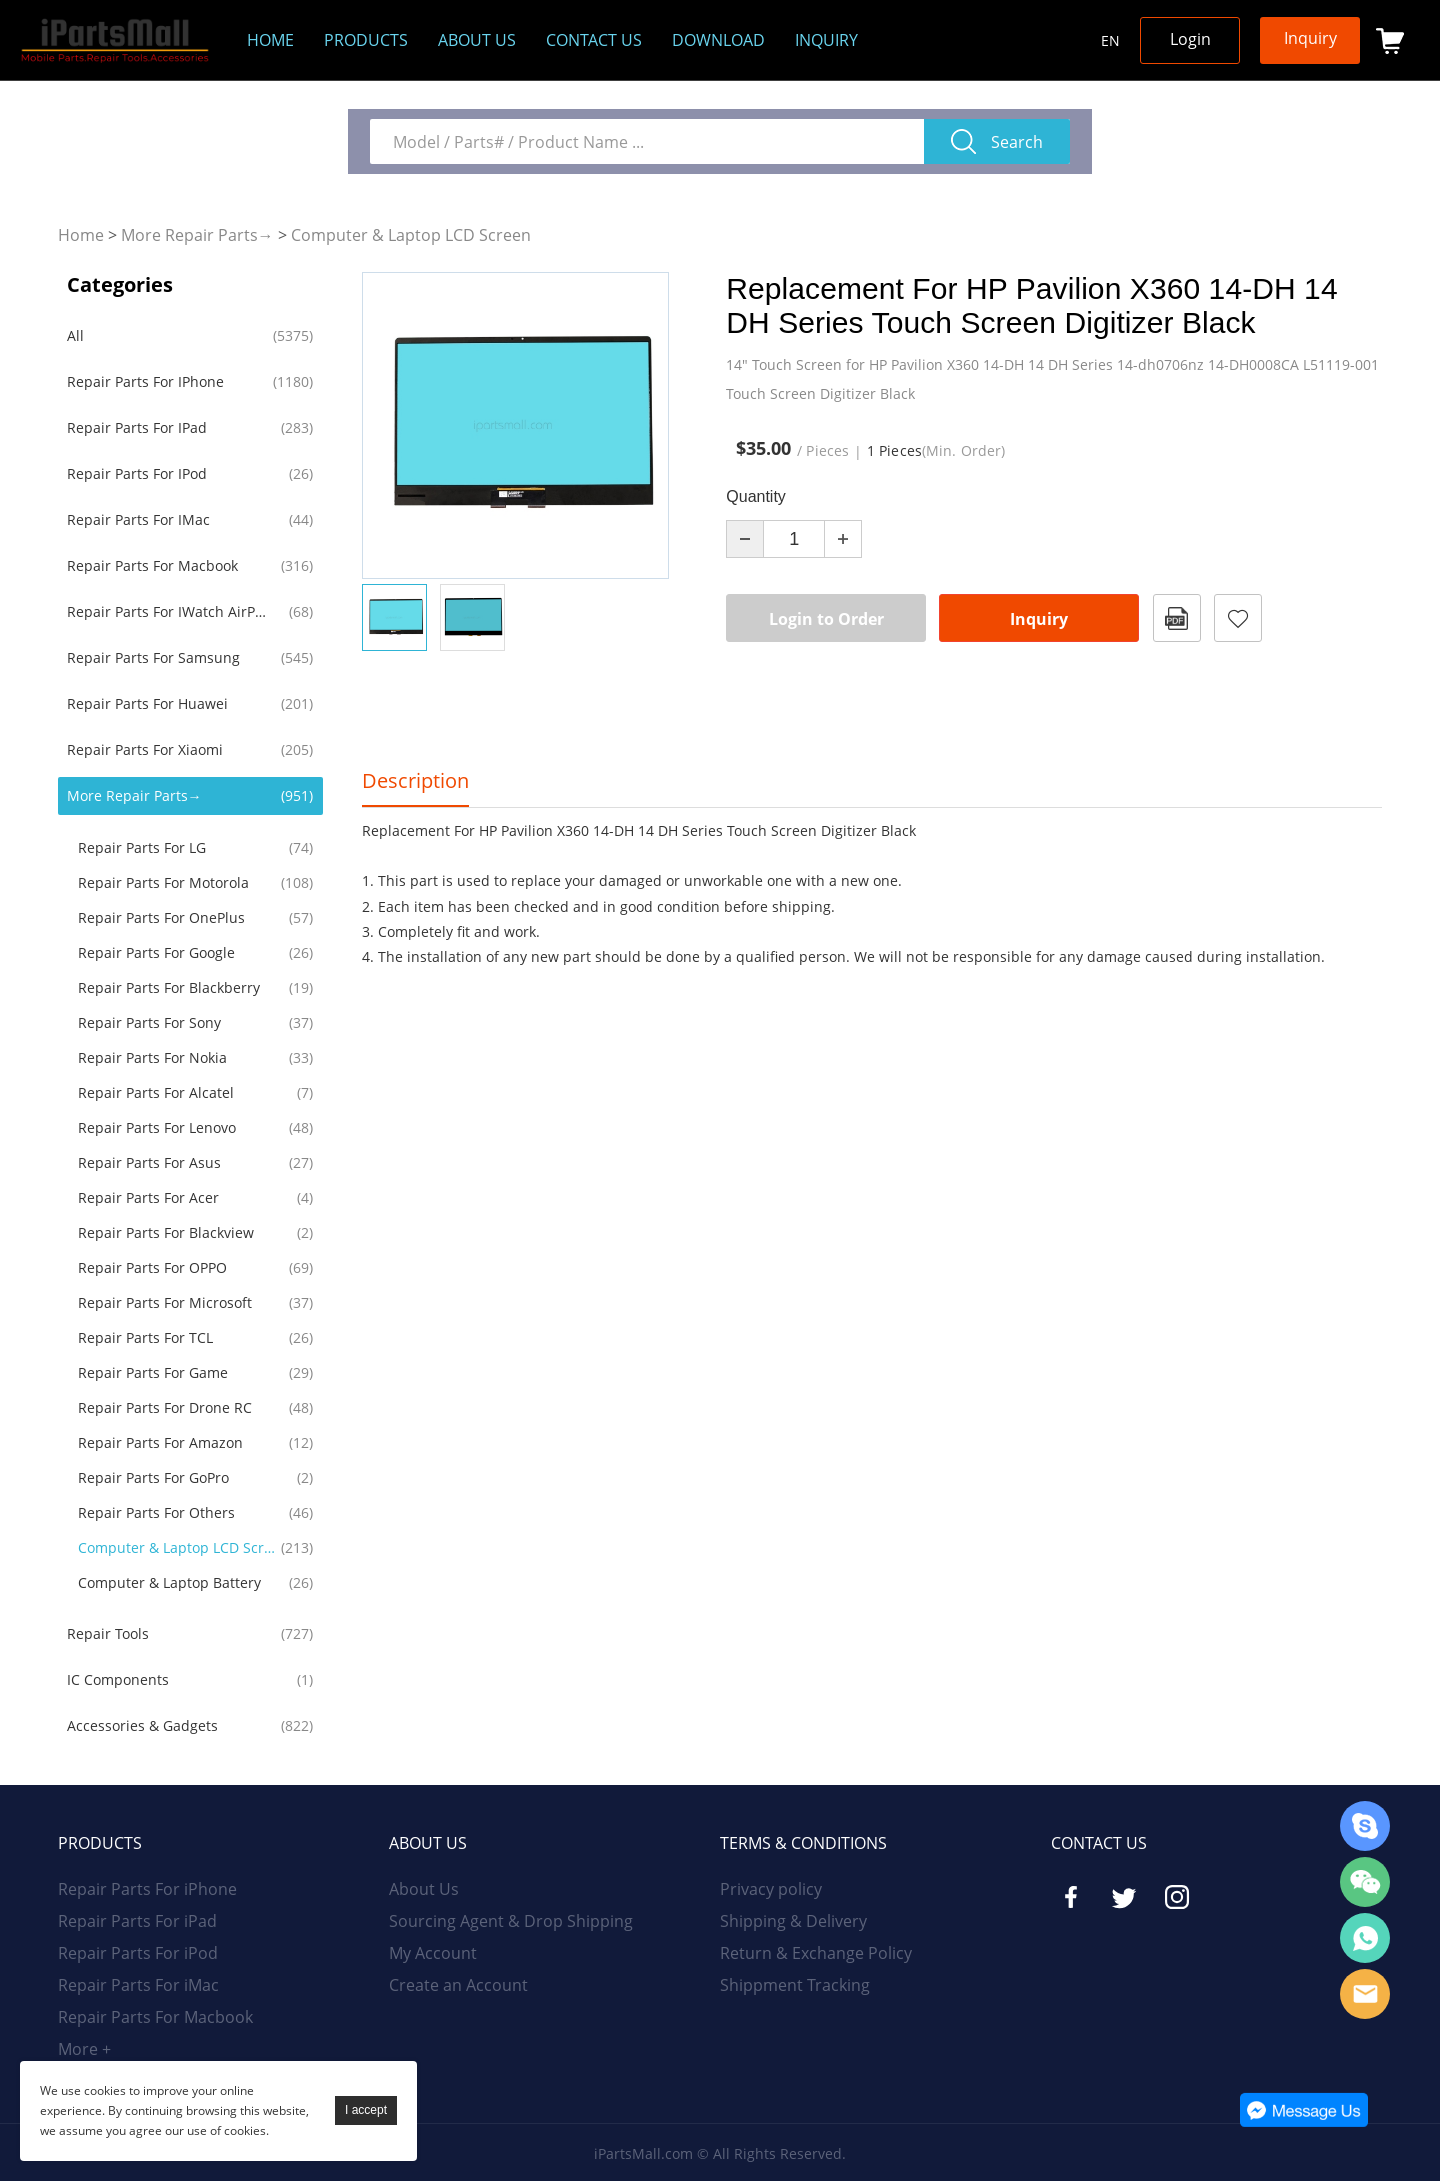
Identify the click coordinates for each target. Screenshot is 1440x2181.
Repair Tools (108, 1633)
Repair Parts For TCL (145, 1337)
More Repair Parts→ (197, 235)
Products (366, 40)
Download (718, 40)
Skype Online (1365, 1826)
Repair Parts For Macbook (152, 565)
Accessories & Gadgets (142, 1725)
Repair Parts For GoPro (153, 1477)
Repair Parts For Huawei (147, 703)
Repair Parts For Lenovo (157, 1127)
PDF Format (1177, 618)
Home (270, 40)
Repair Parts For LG (142, 847)
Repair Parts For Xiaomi (145, 749)
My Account (433, 1953)
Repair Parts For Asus (149, 1162)
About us (477, 40)
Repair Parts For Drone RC (165, 1407)
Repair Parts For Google (156, 952)
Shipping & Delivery (793, 1921)
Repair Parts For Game (153, 1372)
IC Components (118, 1679)
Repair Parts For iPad (137, 427)
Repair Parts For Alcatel (156, 1092)
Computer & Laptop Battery (169, 1582)
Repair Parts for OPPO (152, 1267)
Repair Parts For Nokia (152, 1057)
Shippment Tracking (795, 1985)
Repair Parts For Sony (149, 1022)
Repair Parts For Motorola (163, 882)
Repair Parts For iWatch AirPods (170, 611)
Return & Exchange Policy (816, 1953)
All (75, 335)
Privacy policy (771, 1889)
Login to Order (826, 619)
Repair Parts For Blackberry (169, 987)
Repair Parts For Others (156, 1512)
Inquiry (826, 40)
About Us (424, 1889)
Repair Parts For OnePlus (161, 917)
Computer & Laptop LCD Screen (411, 235)
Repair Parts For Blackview (166, 1232)
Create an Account (458, 1985)
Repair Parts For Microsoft (165, 1302)
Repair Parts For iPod (137, 473)
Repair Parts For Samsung (153, 657)
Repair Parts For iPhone (145, 381)
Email (1365, 1994)
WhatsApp (1365, 1938)
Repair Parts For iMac (138, 519)
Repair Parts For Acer (148, 1197)
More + (84, 2049)
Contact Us (594, 40)
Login (1190, 39)
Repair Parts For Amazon (160, 1442)
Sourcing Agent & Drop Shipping (511, 1921)
